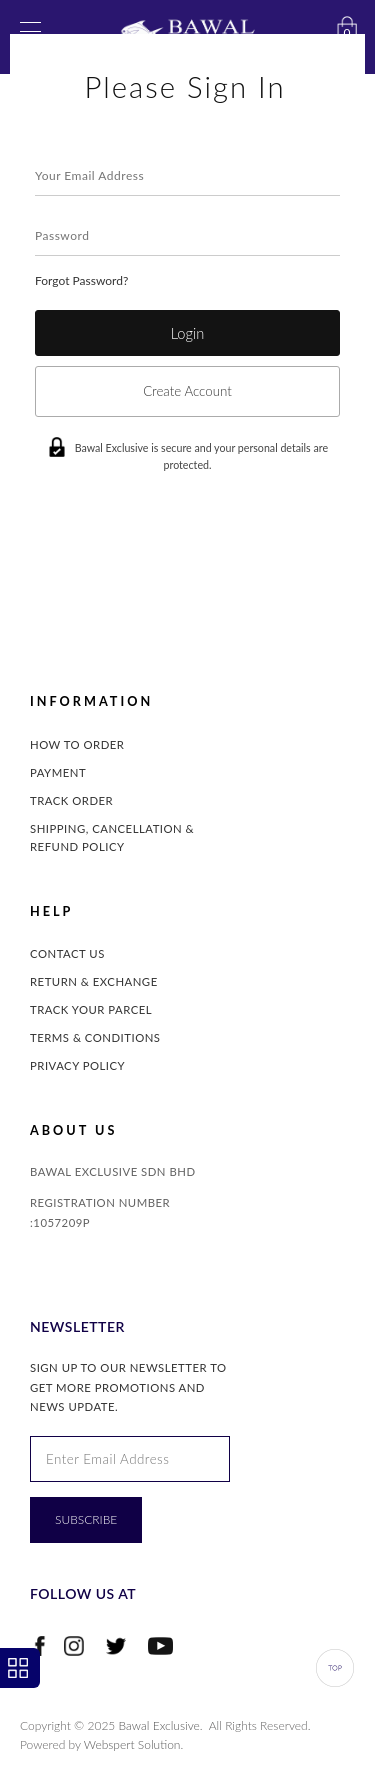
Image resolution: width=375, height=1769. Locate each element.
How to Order (77, 744)
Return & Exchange (94, 981)
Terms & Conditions (95, 1037)
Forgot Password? (81, 280)
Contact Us (67, 953)
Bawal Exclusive (159, 1725)
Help (51, 911)
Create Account (187, 391)
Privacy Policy (77, 1065)
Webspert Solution (132, 1744)
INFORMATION (91, 701)
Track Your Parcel (91, 1009)
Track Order (71, 800)
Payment (58, 772)
